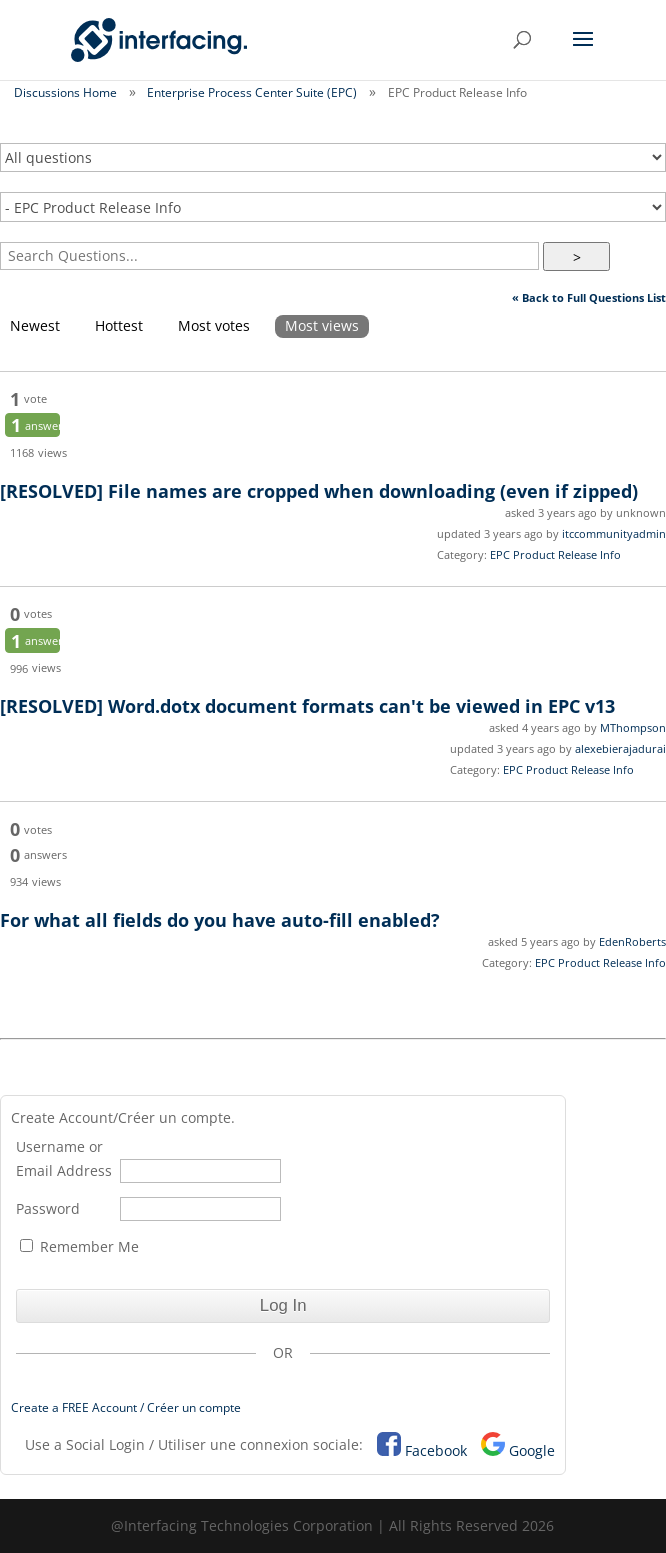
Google (532, 1450)
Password (48, 1208)
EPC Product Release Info (555, 554)
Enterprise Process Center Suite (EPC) (252, 92)
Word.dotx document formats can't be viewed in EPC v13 (307, 706)
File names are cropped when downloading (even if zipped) (319, 491)
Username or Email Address (64, 1158)
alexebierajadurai (620, 748)
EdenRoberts (632, 941)
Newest (35, 325)
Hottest (119, 325)
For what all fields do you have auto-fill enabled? (220, 920)
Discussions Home (65, 92)
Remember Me (79, 1246)
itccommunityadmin (614, 533)
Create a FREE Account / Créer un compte (126, 1407)
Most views (322, 325)
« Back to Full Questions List (589, 297)
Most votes (214, 325)
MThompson (633, 727)
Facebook (436, 1450)
